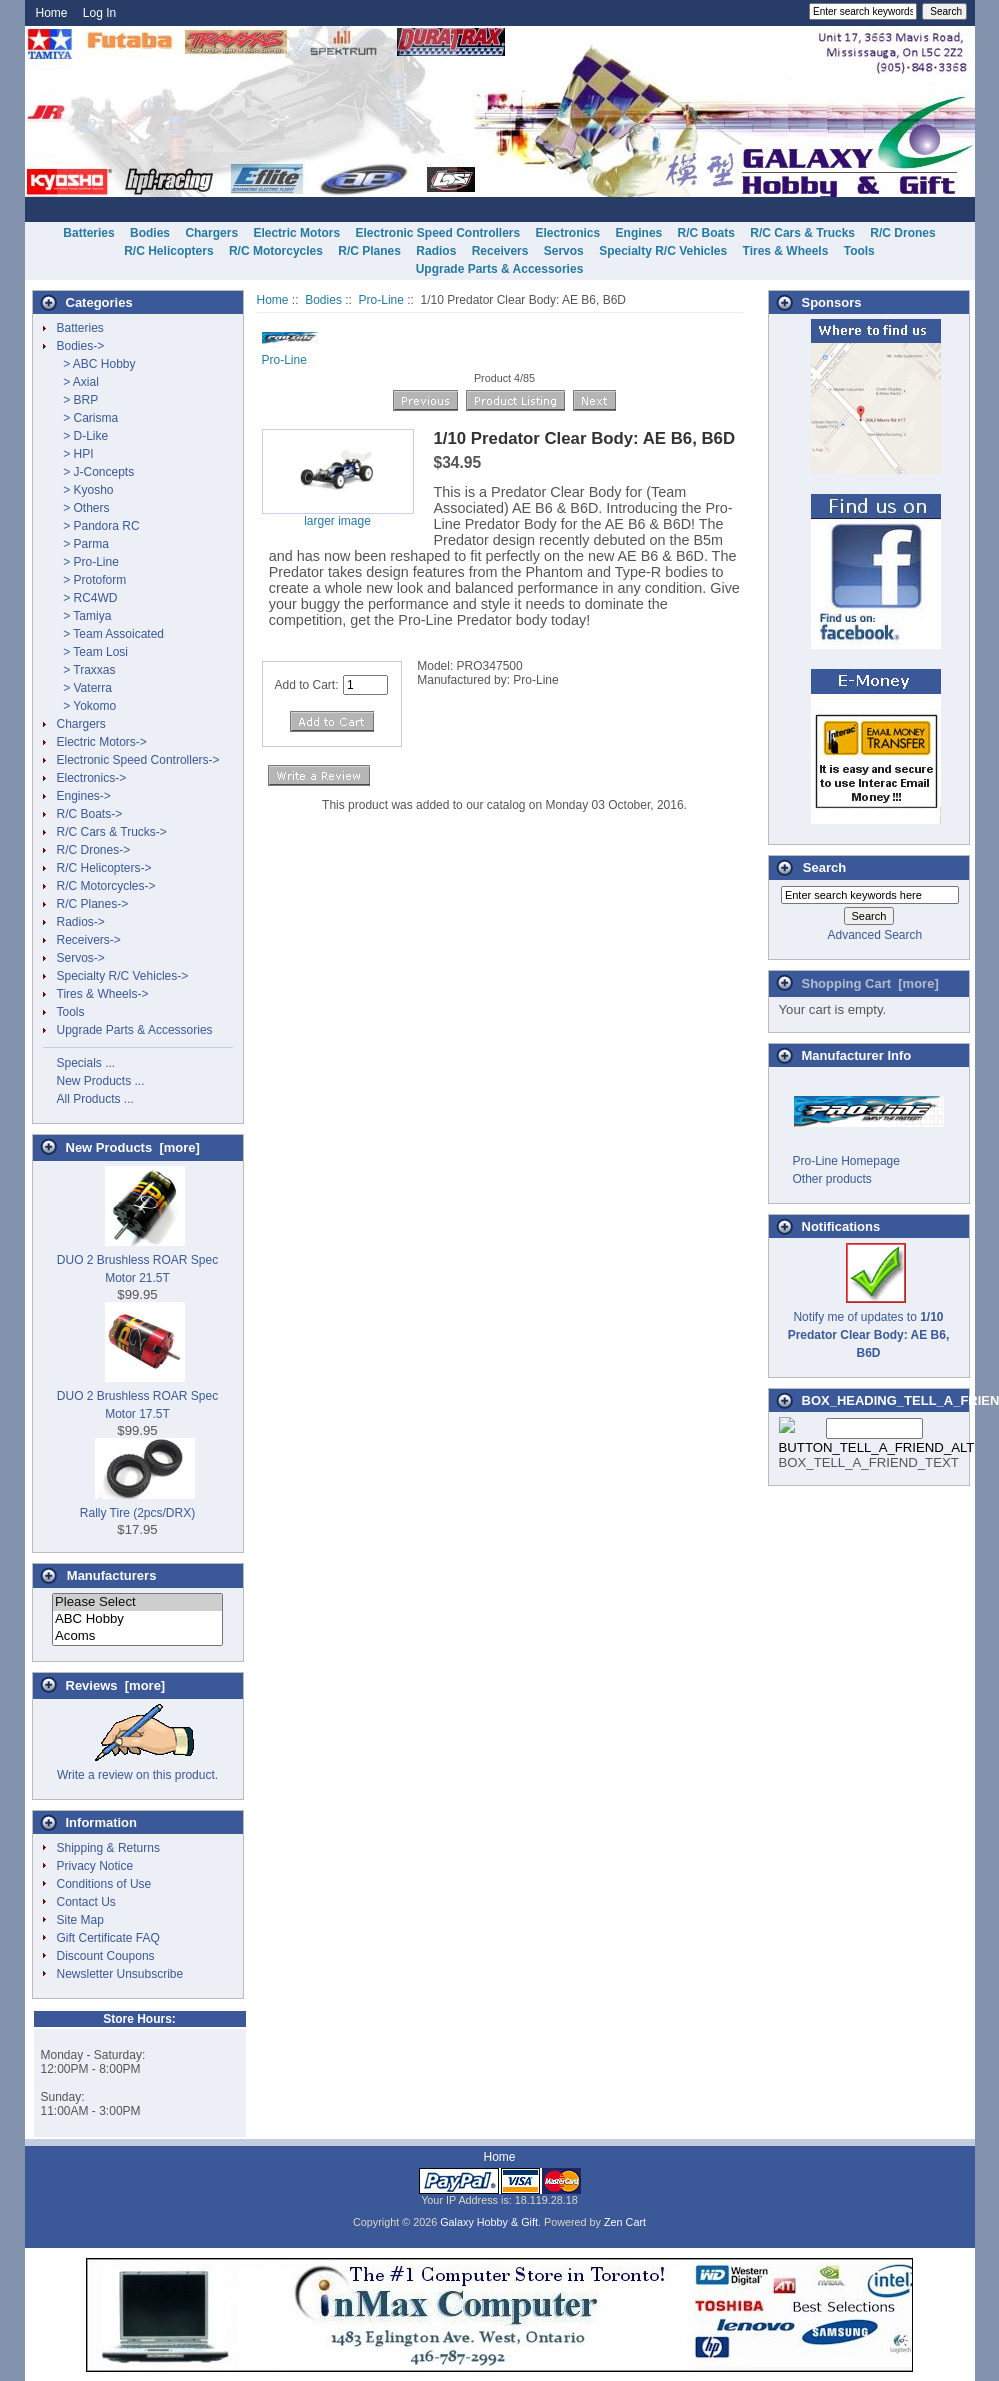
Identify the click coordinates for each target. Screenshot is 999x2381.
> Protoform (92, 580)
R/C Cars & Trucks (802, 233)
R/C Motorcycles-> (106, 886)
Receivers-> (89, 940)
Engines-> (84, 796)
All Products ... (95, 1099)
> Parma (83, 544)
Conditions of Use (104, 1884)
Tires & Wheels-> (103, 994)
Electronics (568, 233)
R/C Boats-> (90, 814)
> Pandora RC (98, 526)
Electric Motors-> (102, 742)
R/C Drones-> (94, 850)
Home (52, 13)
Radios (436, 251)
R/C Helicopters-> (104, 868)
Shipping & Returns (108, 1848)
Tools (859, 251)
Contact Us (86, 1902)
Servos (564, 251)
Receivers (500, 251)
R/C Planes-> (93, 904)
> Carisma (88, 418)
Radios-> (81, 922)
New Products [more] (133, 1147)
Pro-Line (381, 300)
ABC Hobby (137, 1619)
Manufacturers (112, 1575)
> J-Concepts (96, 472)
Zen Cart (625, 2222)
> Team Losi (92, 652)
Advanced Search (874, 935)
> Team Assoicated (111, 634)
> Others (83, 508)
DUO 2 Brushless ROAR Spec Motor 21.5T (137, 1260)
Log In (99, 13)
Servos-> (81, 958)
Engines (639, 233)
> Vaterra (84, 688)
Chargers (211, 233)
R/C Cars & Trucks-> (112, 832)
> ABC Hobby (96, 364)
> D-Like (83, 436)
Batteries (88, 233)
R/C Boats (706, 233)
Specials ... (86, 1063)
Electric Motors (296, 233)
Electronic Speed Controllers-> (138, 760)
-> (81, 346)
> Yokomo (87, 706)
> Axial (78, 382)
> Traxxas (86, 670)
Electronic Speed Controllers (437, 233)
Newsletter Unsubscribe (120, 1974)
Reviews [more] (116, 1685)
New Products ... (101, 1081)
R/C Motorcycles (276, 251)
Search (824, 867)
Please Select (137, 1602)
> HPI (75, 454)
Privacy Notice (95, 1866)
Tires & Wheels (786, 251)
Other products (832, 1179)
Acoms (137, 1636)
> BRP (78, 400)
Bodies (323, 300)
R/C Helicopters (168, 251)
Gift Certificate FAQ (108, 1938)
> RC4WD (87, 598)
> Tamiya (84, 616)
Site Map (80, 1920)
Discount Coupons (106, 1956)
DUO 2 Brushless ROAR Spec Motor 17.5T (137, 1396)
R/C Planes (369, 251)
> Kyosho (85, 490)
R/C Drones (902, 233)
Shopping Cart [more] (870, 983)
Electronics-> (92, 778)
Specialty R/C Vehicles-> (123, 976)
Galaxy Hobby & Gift (489, 2222)
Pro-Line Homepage (846, 1161)
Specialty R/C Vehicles (663, 251)
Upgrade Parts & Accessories (500, 269)
